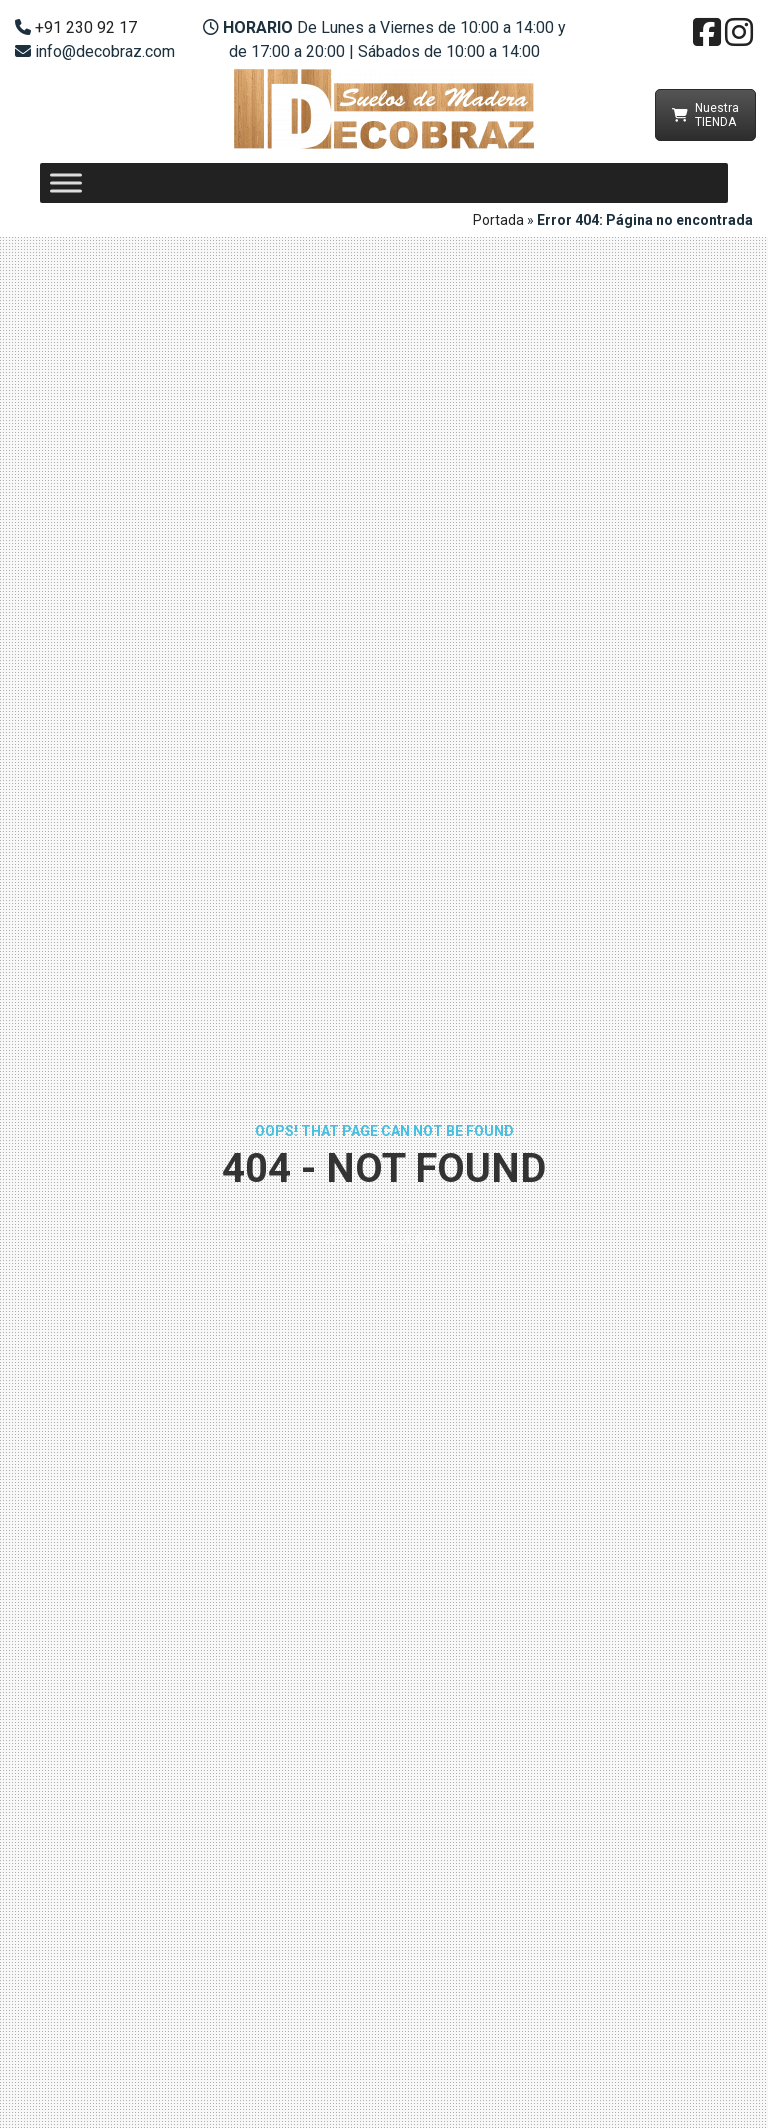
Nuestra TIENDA (705, 115)
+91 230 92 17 (86, 27)
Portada (498, 220)
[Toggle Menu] (66, 182)
